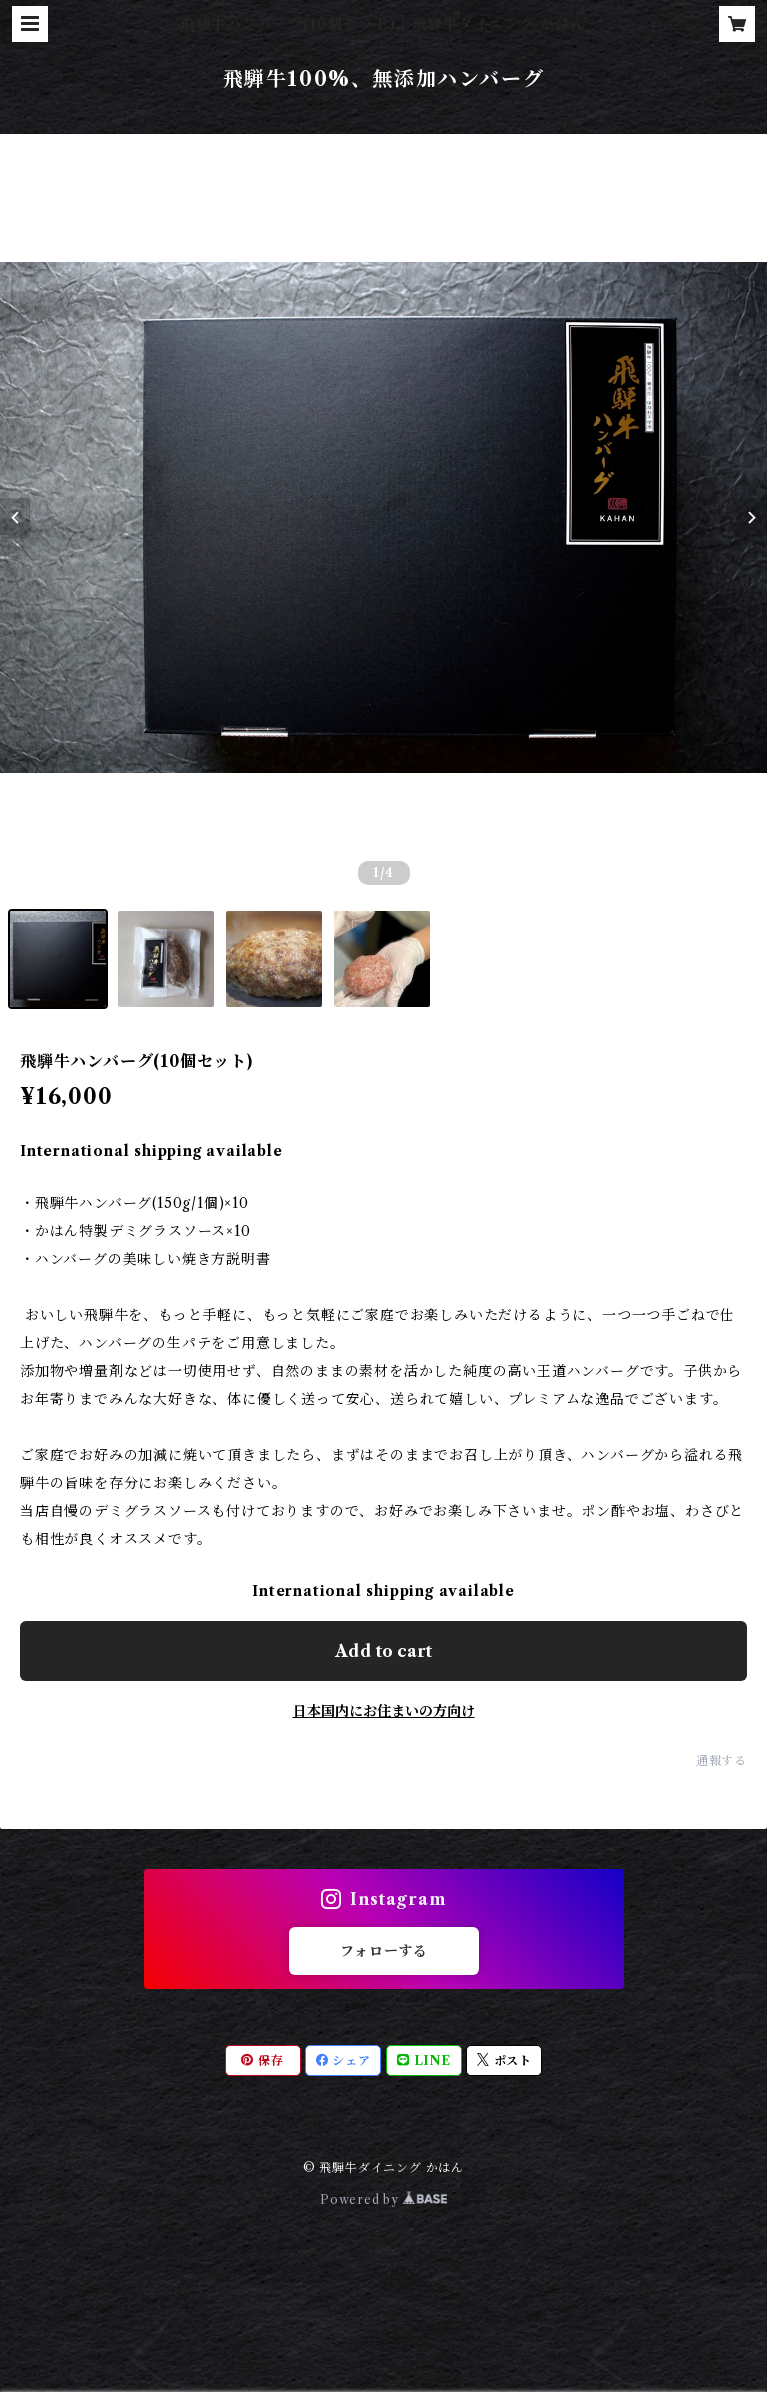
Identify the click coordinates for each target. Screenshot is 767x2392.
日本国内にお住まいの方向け (384, 1711)
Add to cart (383, 1651)
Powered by (383, 2199)
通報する (721, 1760)
